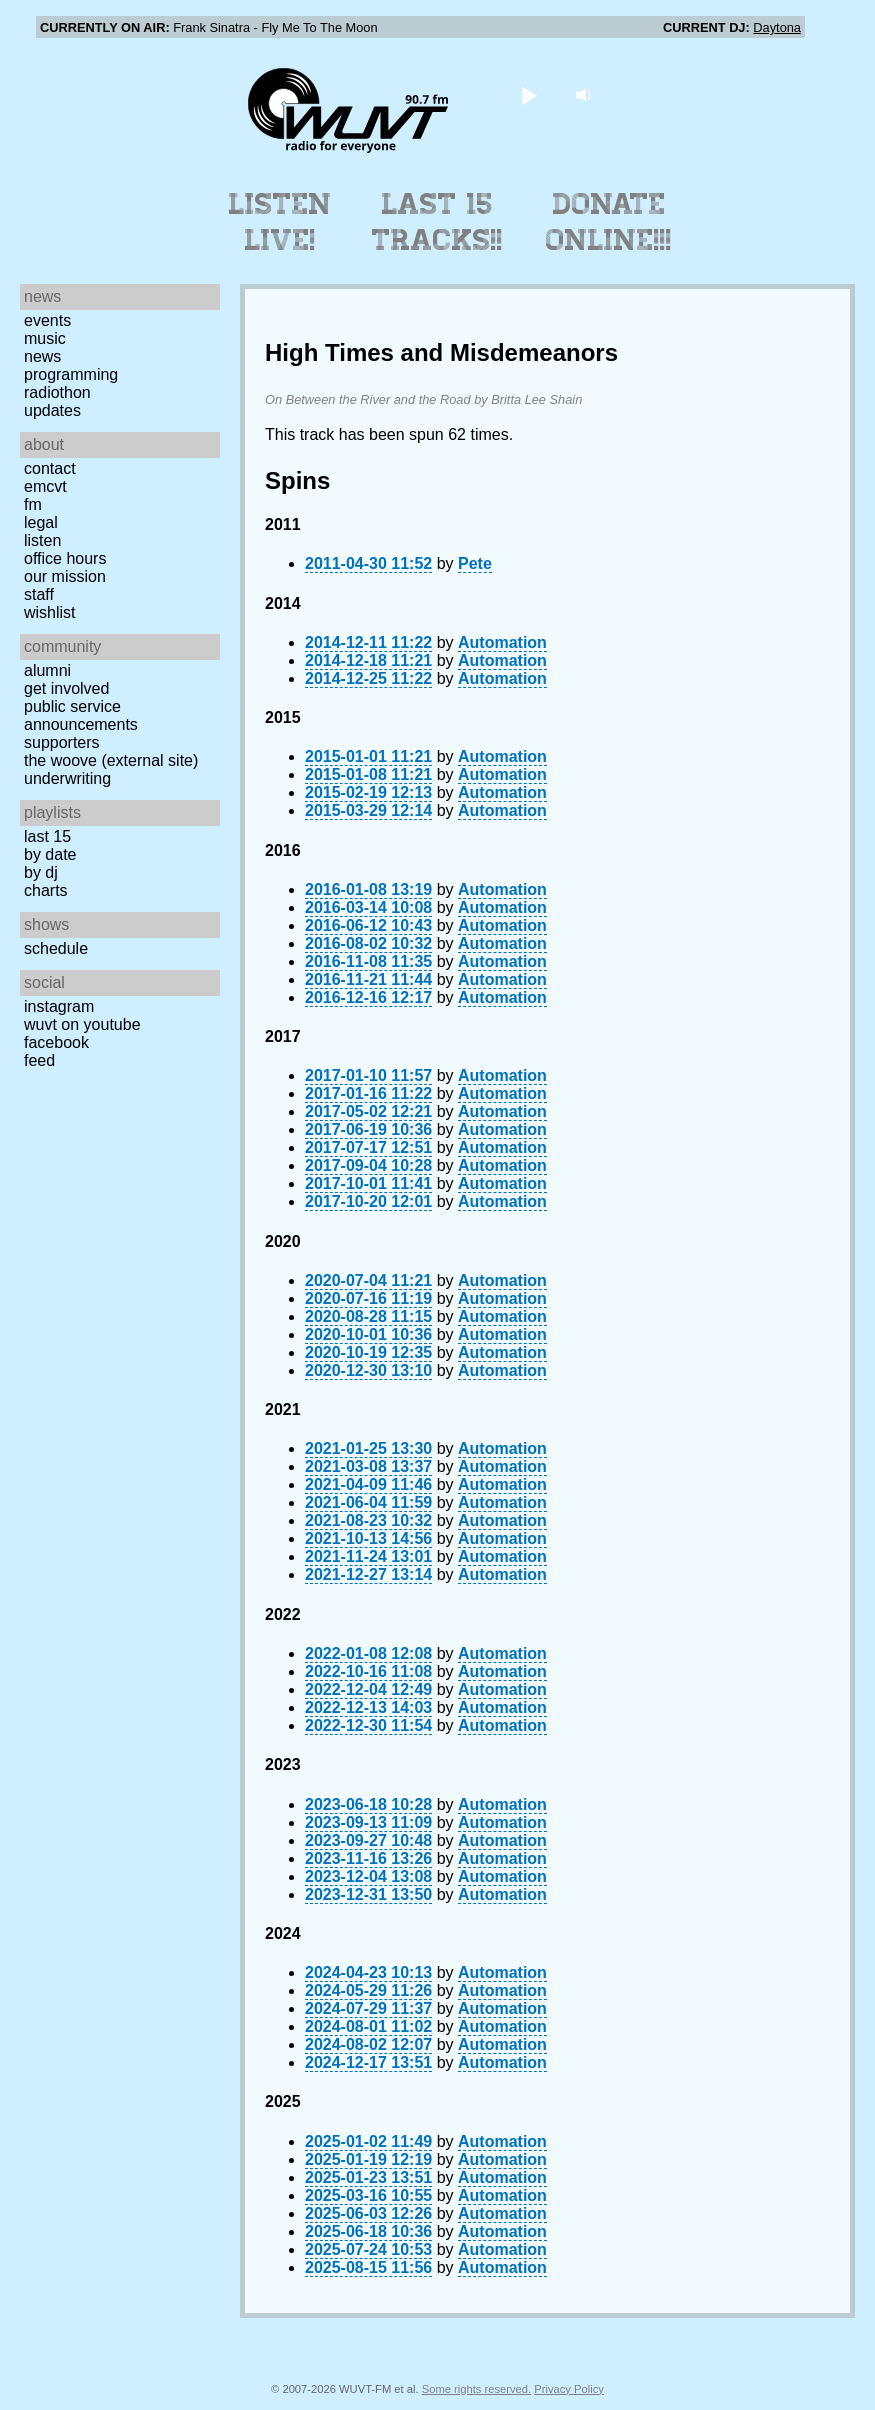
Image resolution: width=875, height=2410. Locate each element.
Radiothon (57, 392)
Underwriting (67, 778)
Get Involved (66, 688)
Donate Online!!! (609, 222)
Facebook (56, 1042)
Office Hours (65, 558)
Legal (41, 522)
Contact (50, 468)
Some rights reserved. (476, 2389)
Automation (502, 642)
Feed (39, 1060)
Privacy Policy (569, 2389)
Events (47, 320)
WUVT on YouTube (82, 1024)
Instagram (59, 1006)
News (42, 356)
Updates (52, 410)
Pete (475, 563)
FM (33, 504)
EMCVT (45, 486)
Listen (42, 540)
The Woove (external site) (111, 760)
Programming (71, 374)
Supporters (62, 742)
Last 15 (47, 836)
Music (45, 338)
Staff (39, 594)
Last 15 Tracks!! (437, 222)
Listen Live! (280, 222)
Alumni (47, 670)
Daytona (777, 27)
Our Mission (65, 576)
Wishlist (50, 612)
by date (50, 854)
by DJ (41, 872)
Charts (46, 890)
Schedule (56, 948)
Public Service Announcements (81, 715)
